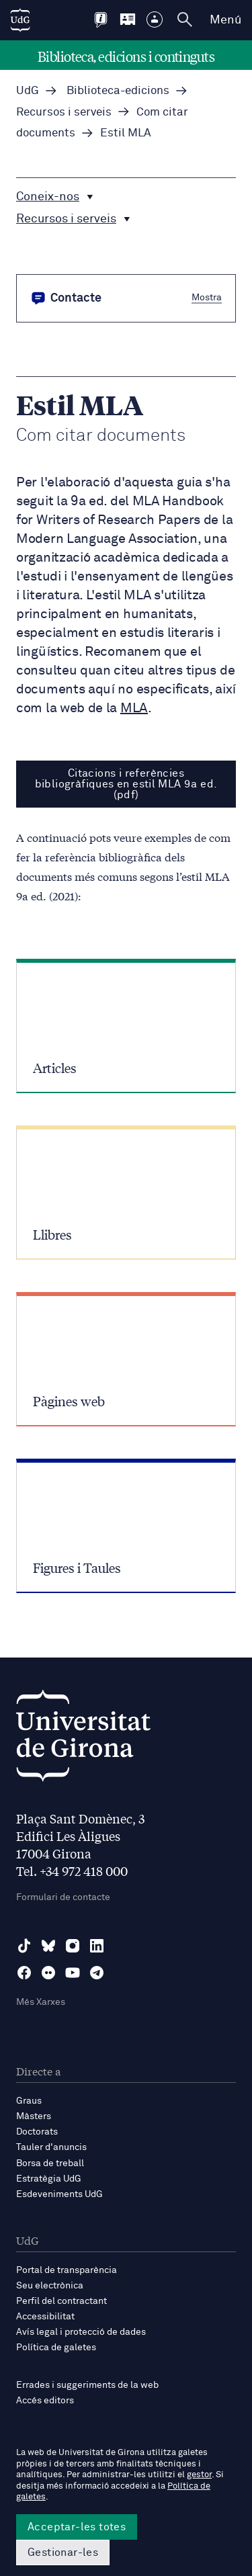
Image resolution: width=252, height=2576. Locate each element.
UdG (27, 91)
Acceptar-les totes (77, 2527)
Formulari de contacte (63, 1897)
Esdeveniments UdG (59, 2194)
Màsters (33, 2116)
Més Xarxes (40, 2002)
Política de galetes (56, 2347)
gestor (199, 2475)
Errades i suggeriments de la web (87, 2385)
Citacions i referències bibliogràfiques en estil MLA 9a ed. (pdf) (126, 784)
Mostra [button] (207, 297)
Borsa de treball (50, 2163)
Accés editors (45, 2400)
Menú (225, 20)
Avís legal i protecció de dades (81, 2332)
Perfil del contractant (61, 2301)
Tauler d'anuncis (51, 2147)
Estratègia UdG (48, 2179)
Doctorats (37, 2132)
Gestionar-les (63, 2552)
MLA (134, 708)
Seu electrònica (49, 2285)
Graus (29, 2101)
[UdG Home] (20, 20)
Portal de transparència (66, 2270)
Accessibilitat (45, 2316)
